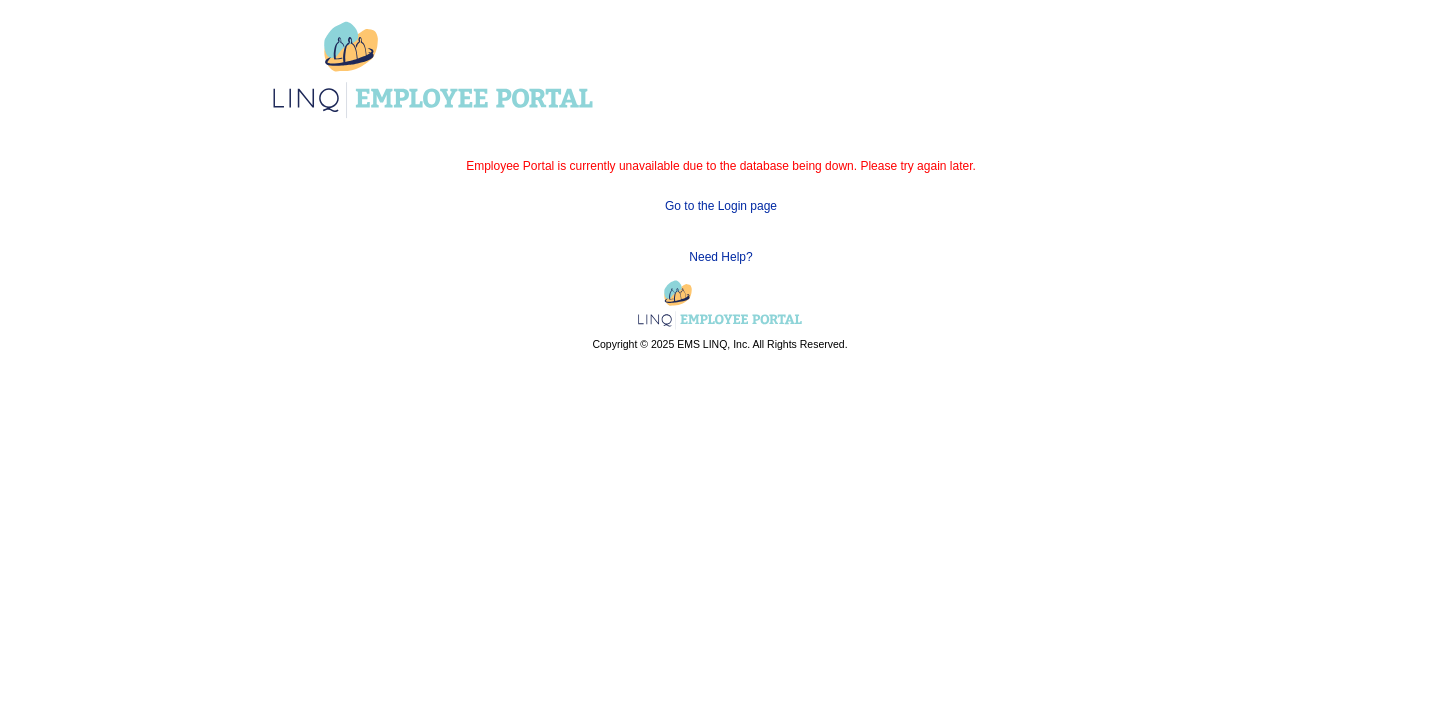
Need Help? (720, 257)
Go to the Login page (721, 206)
